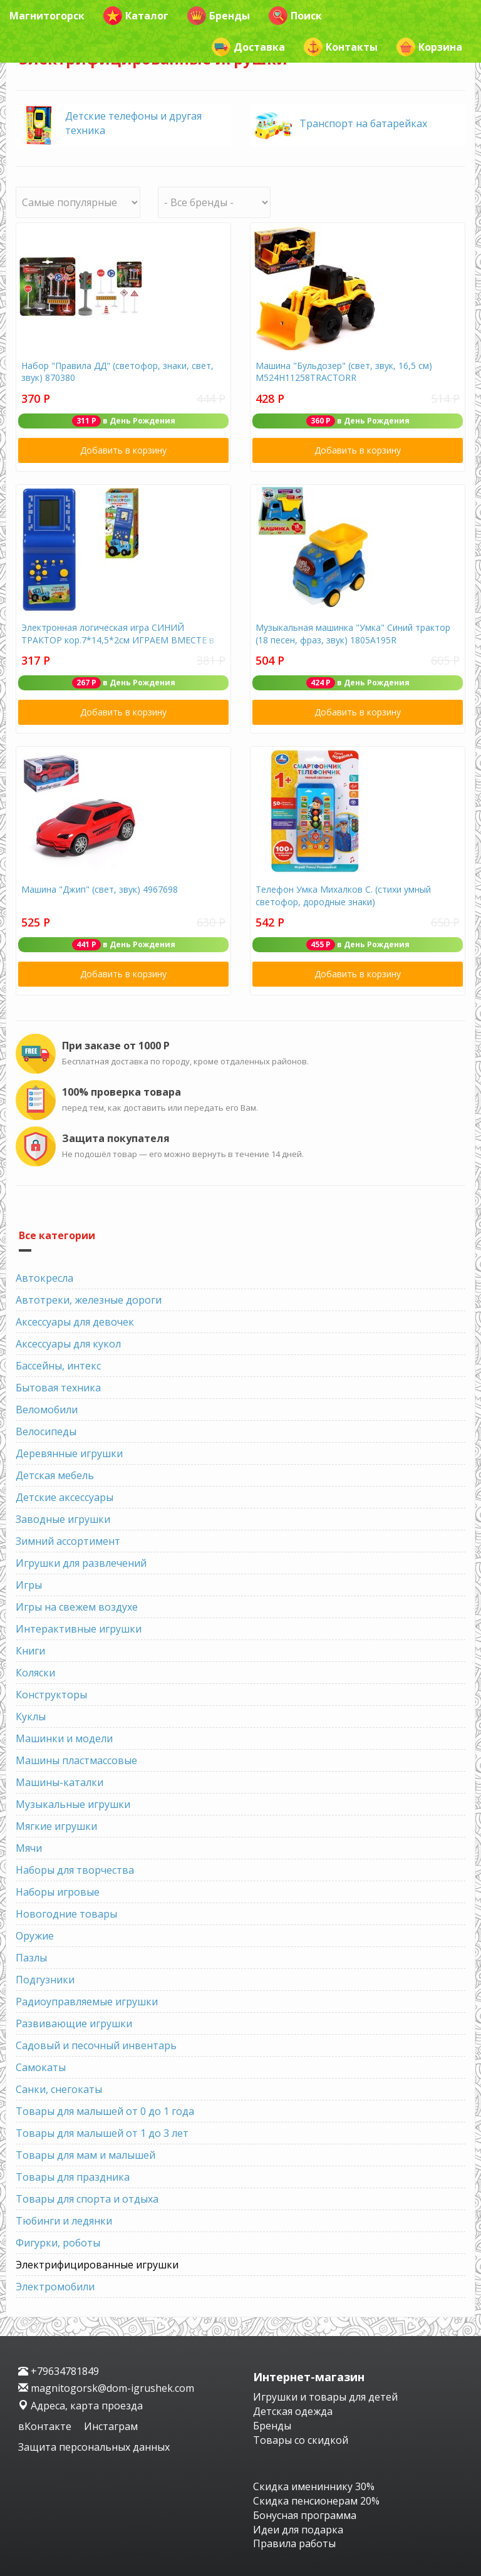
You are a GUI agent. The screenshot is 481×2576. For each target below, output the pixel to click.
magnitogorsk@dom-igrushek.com (106, 2388)
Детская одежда (293, 2411)
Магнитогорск (47, 16)
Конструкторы (51, 1694)
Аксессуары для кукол (68, 1344)
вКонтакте (46, 2426)
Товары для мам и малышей (85, 2155)
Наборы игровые (58, 1892)
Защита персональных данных (94, 2447)
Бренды (218, 15)
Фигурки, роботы (58, 2243)
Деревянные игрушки (69, 1453)
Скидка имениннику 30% (314, 2486)
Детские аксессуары (64, 1497)
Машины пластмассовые (76, 1760)
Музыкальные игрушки (73, 1804)
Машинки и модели (64, 1738)
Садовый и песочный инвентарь (96, 2045)
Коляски (35, 1673)
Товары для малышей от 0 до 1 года (105, 2111)
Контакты (341, 47)
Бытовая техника (58, 1387)
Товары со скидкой (300, 2440)
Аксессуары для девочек (75, 1322)
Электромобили (55, 2286)
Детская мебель (55, 1475)
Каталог (135, 15)
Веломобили (47, 1409)
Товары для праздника (73, 2177)
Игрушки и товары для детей (325, 2397)
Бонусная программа (304, 2515)
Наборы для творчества (75, 1870)
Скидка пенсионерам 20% (316, 2501)
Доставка (248, 47)
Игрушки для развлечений (81, 1563)
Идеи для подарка (298, 2530)
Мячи (29, 1848)
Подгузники (45, 1980)
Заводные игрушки (63, 1519)
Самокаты (41, 2067)
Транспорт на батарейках (363, 123)
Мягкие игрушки (56, 1826)
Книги (30, 1651)
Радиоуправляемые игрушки (87, 2001)
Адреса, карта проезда (80, 2405)
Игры (29, 1585)
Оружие (35, 1936)
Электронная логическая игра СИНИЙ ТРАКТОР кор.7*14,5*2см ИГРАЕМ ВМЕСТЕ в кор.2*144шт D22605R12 (117, 639)
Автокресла (44, 1278)
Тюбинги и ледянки (64, 2221)
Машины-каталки (59, 1782)
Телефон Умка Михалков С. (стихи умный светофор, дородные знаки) (343, 895)
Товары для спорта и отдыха (87, 2199)
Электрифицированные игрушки (97, 2265)
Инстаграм (111, 2426)
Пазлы (31, 1958)
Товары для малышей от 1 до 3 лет (102, 2133)
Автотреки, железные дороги (89, 1300)
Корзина (429, 47)
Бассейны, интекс (58, 1366)
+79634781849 (58, 2371)
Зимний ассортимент (68, 1541)
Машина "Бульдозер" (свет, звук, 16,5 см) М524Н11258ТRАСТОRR (344, 372)
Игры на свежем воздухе (77, 1607)
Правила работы (294, 2543)
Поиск (295, 15)
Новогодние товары (66, 1914)
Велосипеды (46, 1431)
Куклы (31, 1716)
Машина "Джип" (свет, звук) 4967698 (99, 889)
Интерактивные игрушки (79, 1629)
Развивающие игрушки (74, 2023)
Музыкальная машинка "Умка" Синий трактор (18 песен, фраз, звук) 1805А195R (353, 633)
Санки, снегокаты (59, 2089)
